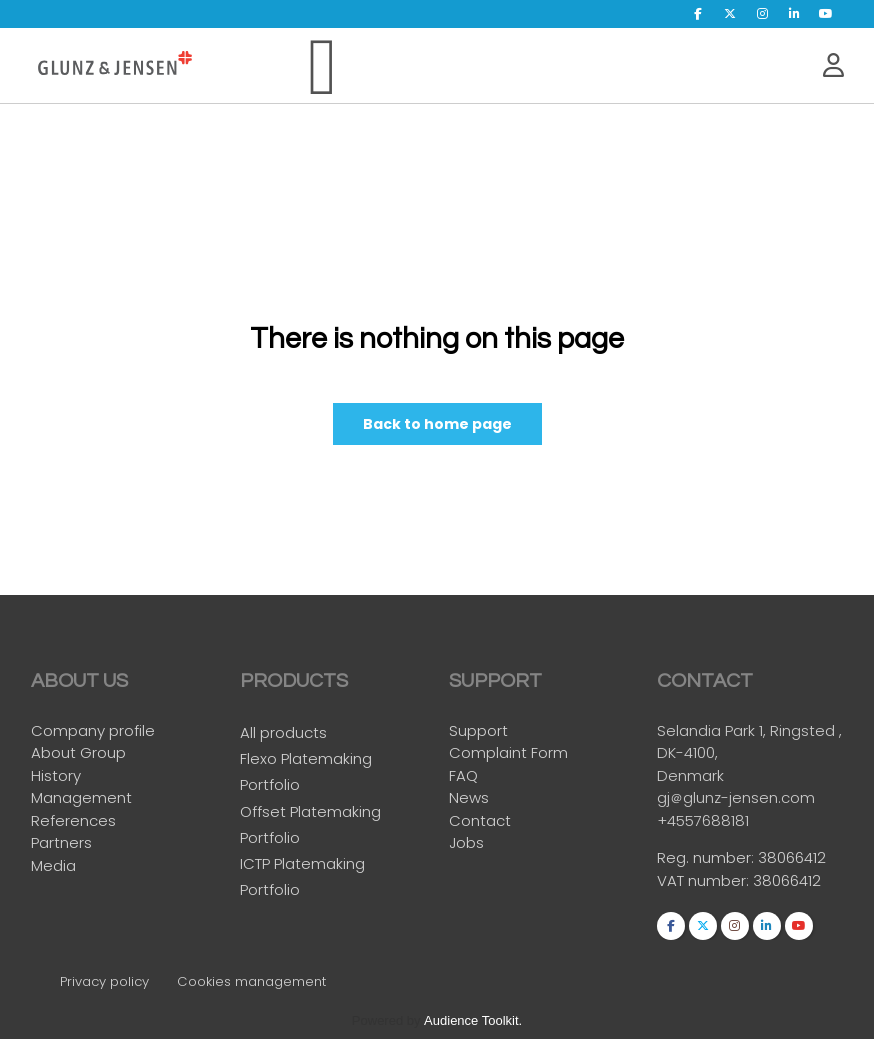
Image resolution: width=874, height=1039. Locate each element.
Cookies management (251, 981)
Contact (480, 821)
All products (283, 738)
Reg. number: (707, 864)
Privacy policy (104, 981)
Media (53, 866)
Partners (61, 843)
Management (81, 798)
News (469, 798)
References (73, 821)
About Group (78, 753)
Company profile (93, 731)
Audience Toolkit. (473, 1020)
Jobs (466, 843)
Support (478, 731)
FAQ (463, 776)
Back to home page (437, 424)
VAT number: (705, 886)
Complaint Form (508, 753)
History (56, 776)
